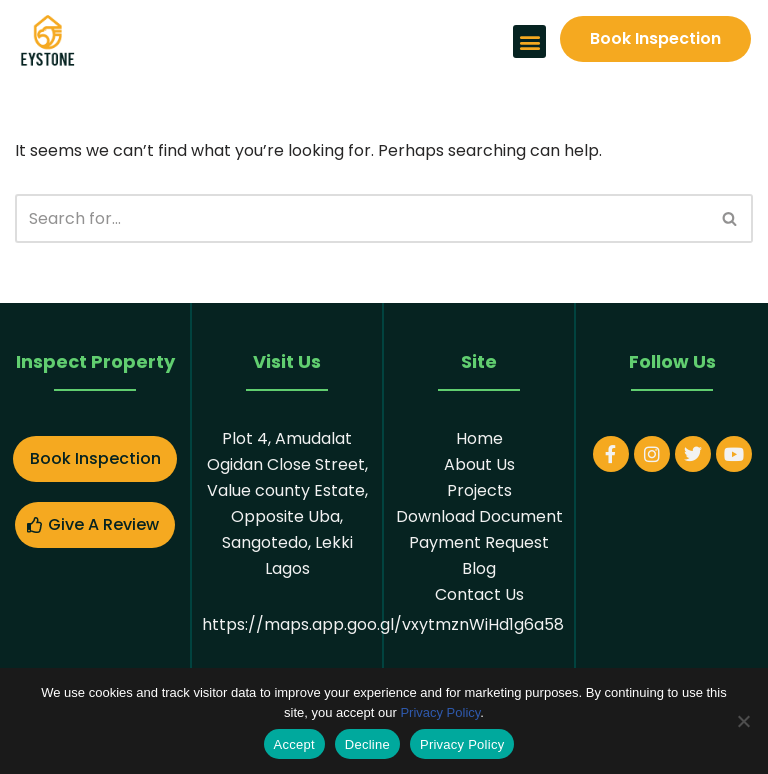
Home (479, 438)
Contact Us (479, 594)
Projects (479, 490)
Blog (479, 568)
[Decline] (743, 721)
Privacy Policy (440, 712)
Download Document (479, 516)
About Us (479, 464)
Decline (367, 744)
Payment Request (479, 542)
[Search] (361, 218)
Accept (294, 744)
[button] (529, 41)
